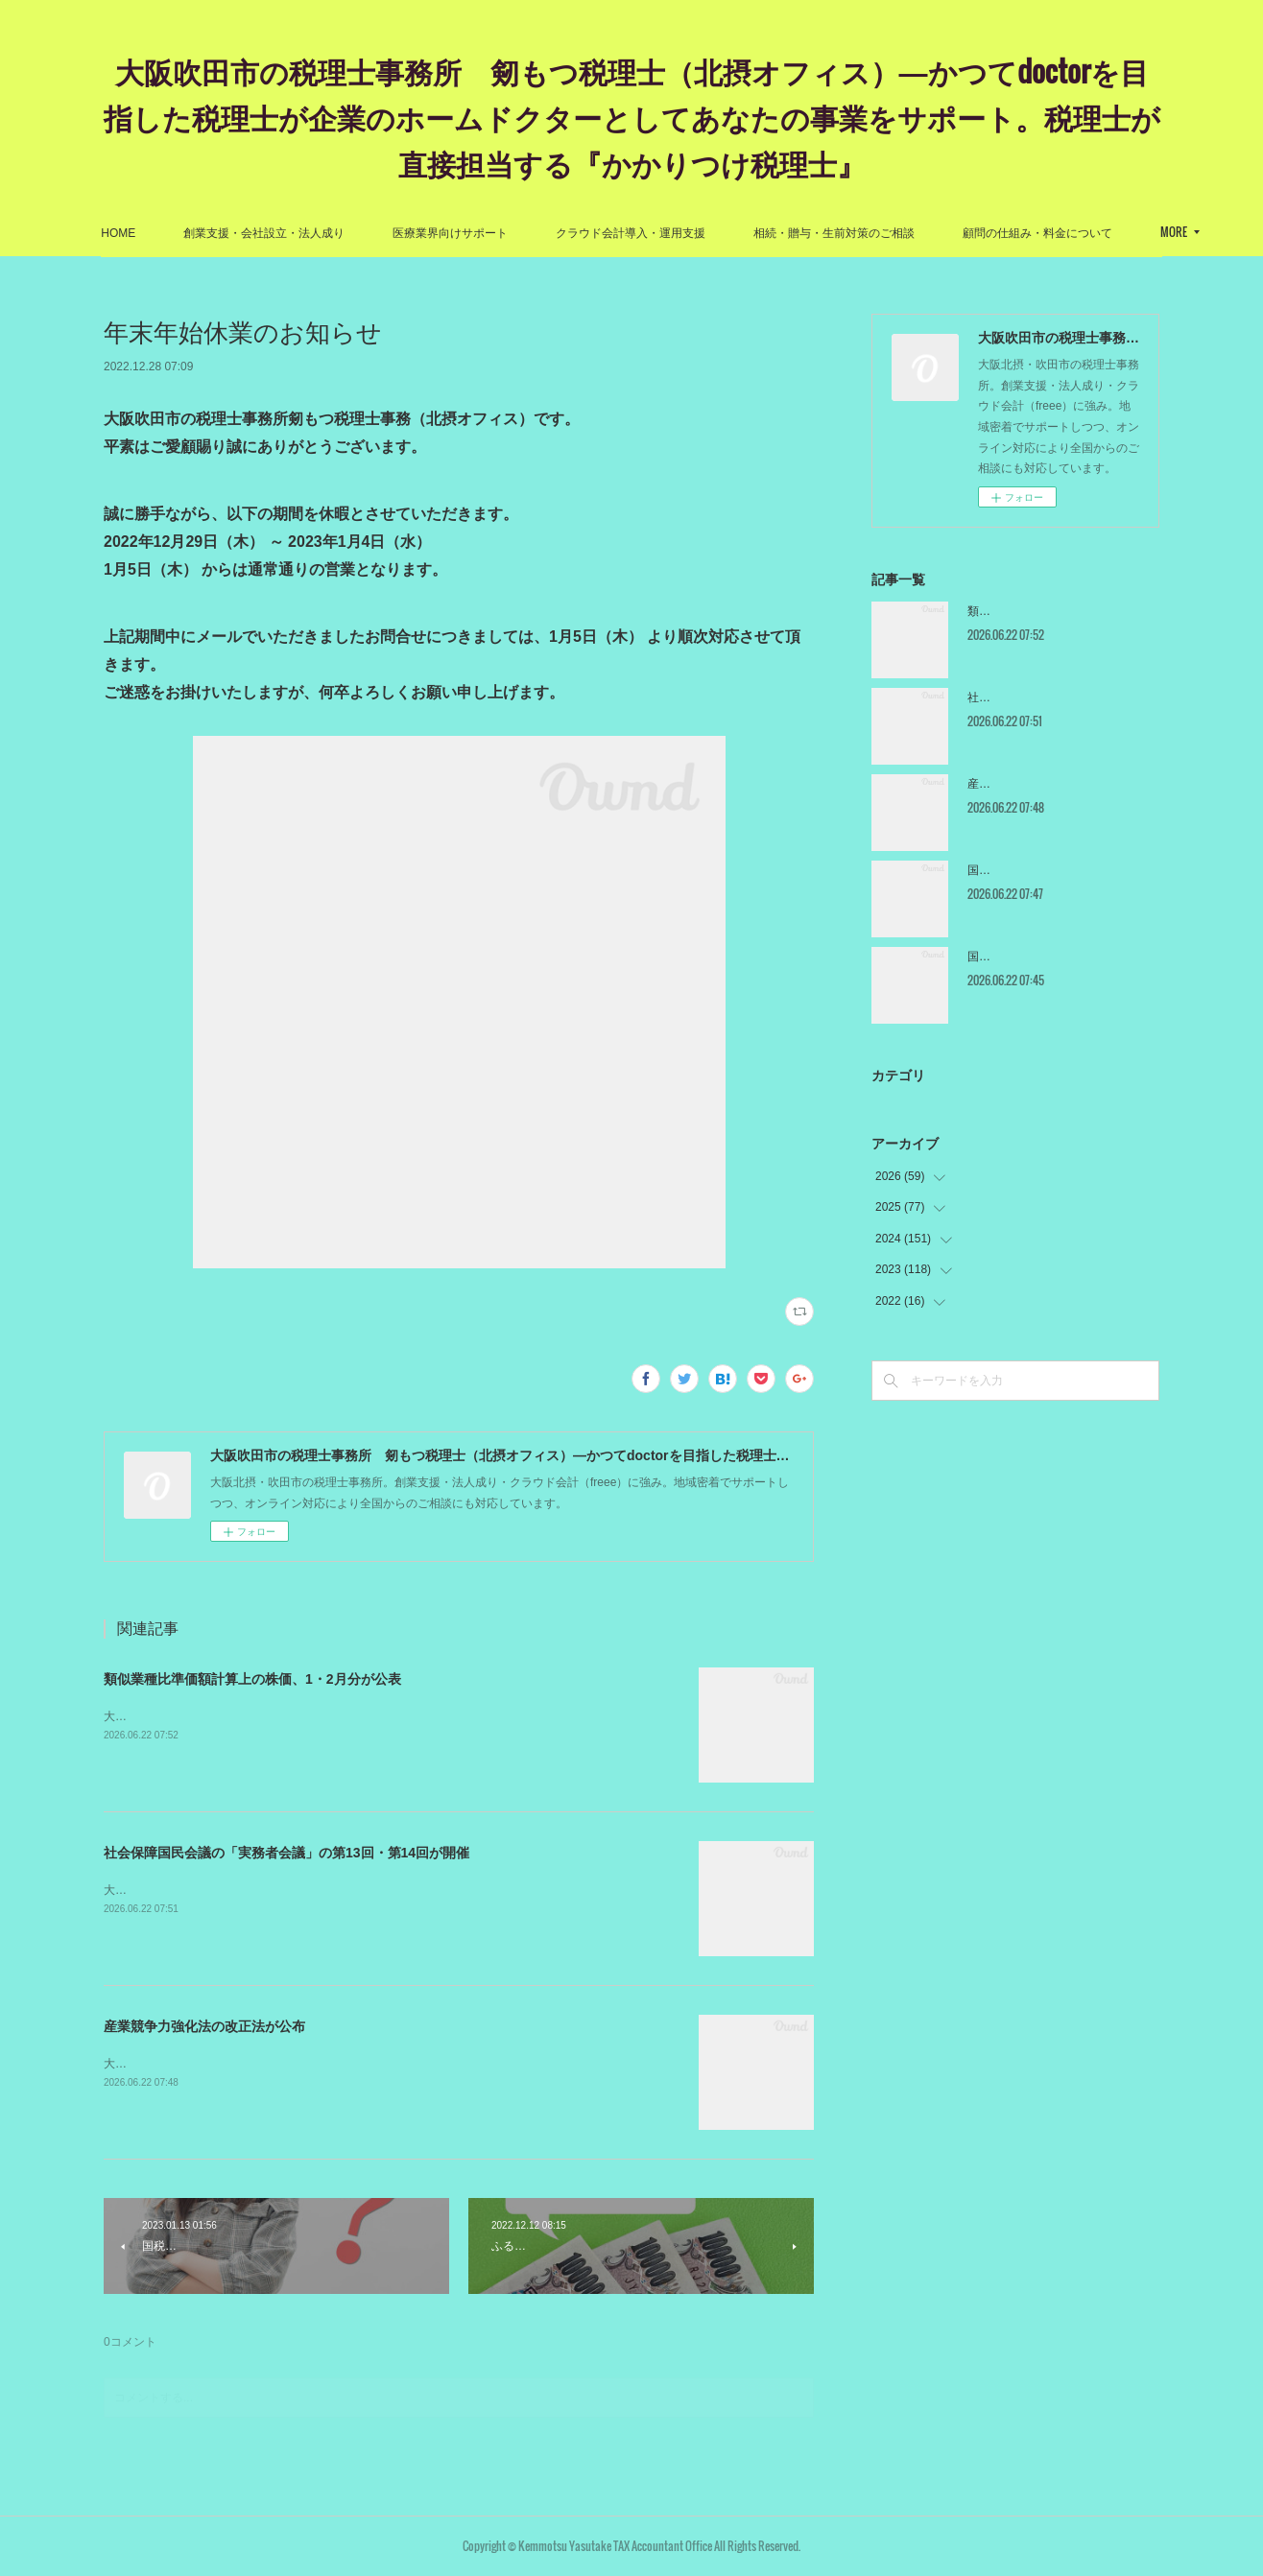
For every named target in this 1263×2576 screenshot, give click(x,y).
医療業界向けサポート (530, 233)
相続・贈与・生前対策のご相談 (914, 233)
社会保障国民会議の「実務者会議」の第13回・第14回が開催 (286, 1852)
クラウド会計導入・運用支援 (711, 233)
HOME (198, 233)
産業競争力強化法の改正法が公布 (204, 2026)
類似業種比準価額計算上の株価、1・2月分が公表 (252, 1679)
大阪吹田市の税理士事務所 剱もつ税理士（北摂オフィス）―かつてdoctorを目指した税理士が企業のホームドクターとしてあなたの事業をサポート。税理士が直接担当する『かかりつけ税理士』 (632, 116)
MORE (1056, 232)
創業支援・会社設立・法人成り (344, 233)
